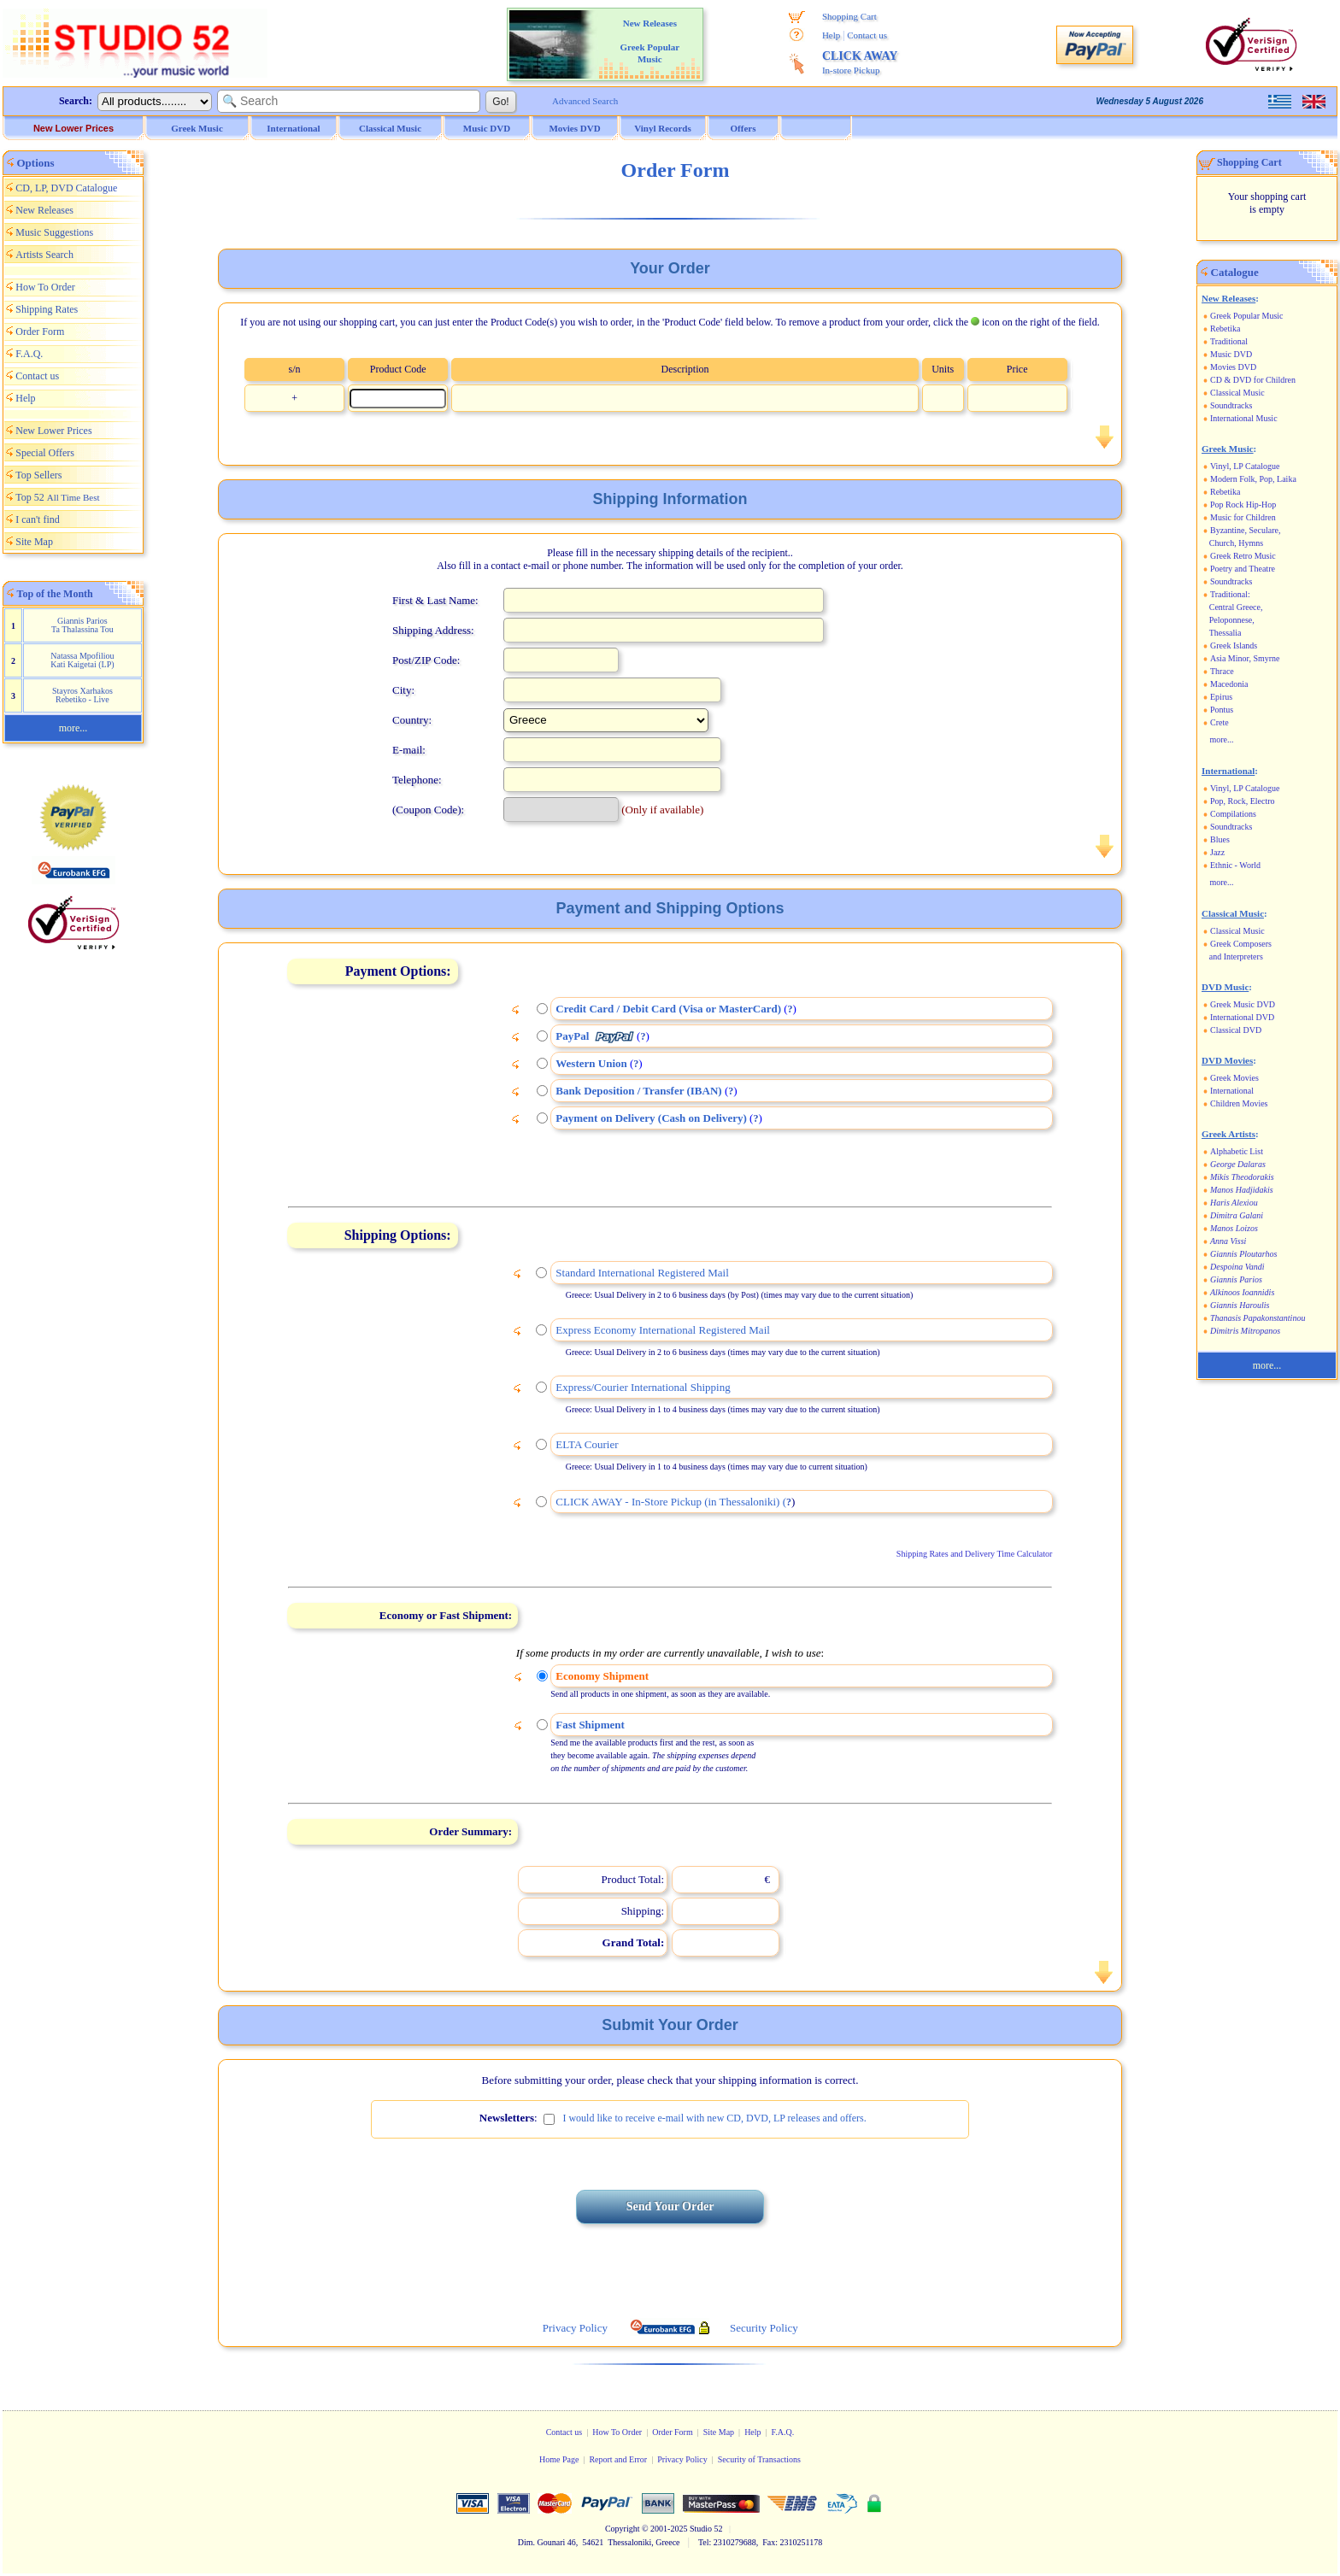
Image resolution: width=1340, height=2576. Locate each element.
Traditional (1229, 341)
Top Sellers (38, 475)
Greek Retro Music (1243, 555)
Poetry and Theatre (1242, 568)
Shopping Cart (849, 16)
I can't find (37, 519)
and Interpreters (1236, 956)
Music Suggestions (54, 232)
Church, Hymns (1236, 543)
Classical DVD (1235, 1030)
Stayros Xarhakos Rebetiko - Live (82, 695)
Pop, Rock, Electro (1242, 801)
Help (831, 35)
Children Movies (1239, 1103)
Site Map (34, 542)
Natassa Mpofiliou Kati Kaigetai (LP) (82, 660)
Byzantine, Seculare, (1245, 530)
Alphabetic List (1236, 1151)
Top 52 (57, 497)
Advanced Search (585, 101)
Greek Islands (1233, 645)
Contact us (867, 35)
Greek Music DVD (1242, 1004)
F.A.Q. (29, 354)
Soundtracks (1231, 405)
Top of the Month (55, 594)
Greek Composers (1241, 943)
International (1232, 1090)
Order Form (39, 331)
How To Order (45, 287)
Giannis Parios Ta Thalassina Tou (82, 625)
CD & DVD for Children (1253, 379)
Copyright (622, 2528)
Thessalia (1225, 632)
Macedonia (1229, 684)
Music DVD (1231, 354)
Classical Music (1237, 392)
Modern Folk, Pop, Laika (1253, 479)
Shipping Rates (46, 309)
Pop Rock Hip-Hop (1243, 504)
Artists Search (44, 255)
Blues (1220, 839)
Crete (1219, 722)
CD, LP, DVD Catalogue (66, 188)
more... (73, 728)
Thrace (1222, 671)
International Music (1244, 418)
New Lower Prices (73, 128)
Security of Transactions (759, 2459)
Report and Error (618, 2459)
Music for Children (1243, 517)
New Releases (44, 210)
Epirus (1221, 696)
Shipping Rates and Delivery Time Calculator (974, 1553)
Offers (743, 128)
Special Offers (44, 453)
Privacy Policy (682, 2459)
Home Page (559, 2459)
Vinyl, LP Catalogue (1245, 466)
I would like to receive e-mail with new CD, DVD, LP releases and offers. (714, 2118)
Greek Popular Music (1247, 315)
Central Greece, (1236, 607)
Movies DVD (1233, 367)
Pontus (1221, 709)
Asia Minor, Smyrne (1245, 658)
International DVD (1242, 1017)
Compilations (1233, 814)
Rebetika (1225, 328)
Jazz (1217, 852)
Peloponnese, (1232, 620)
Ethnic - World (1235, 865)
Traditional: (1230, 594)
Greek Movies (1234, 1078)
